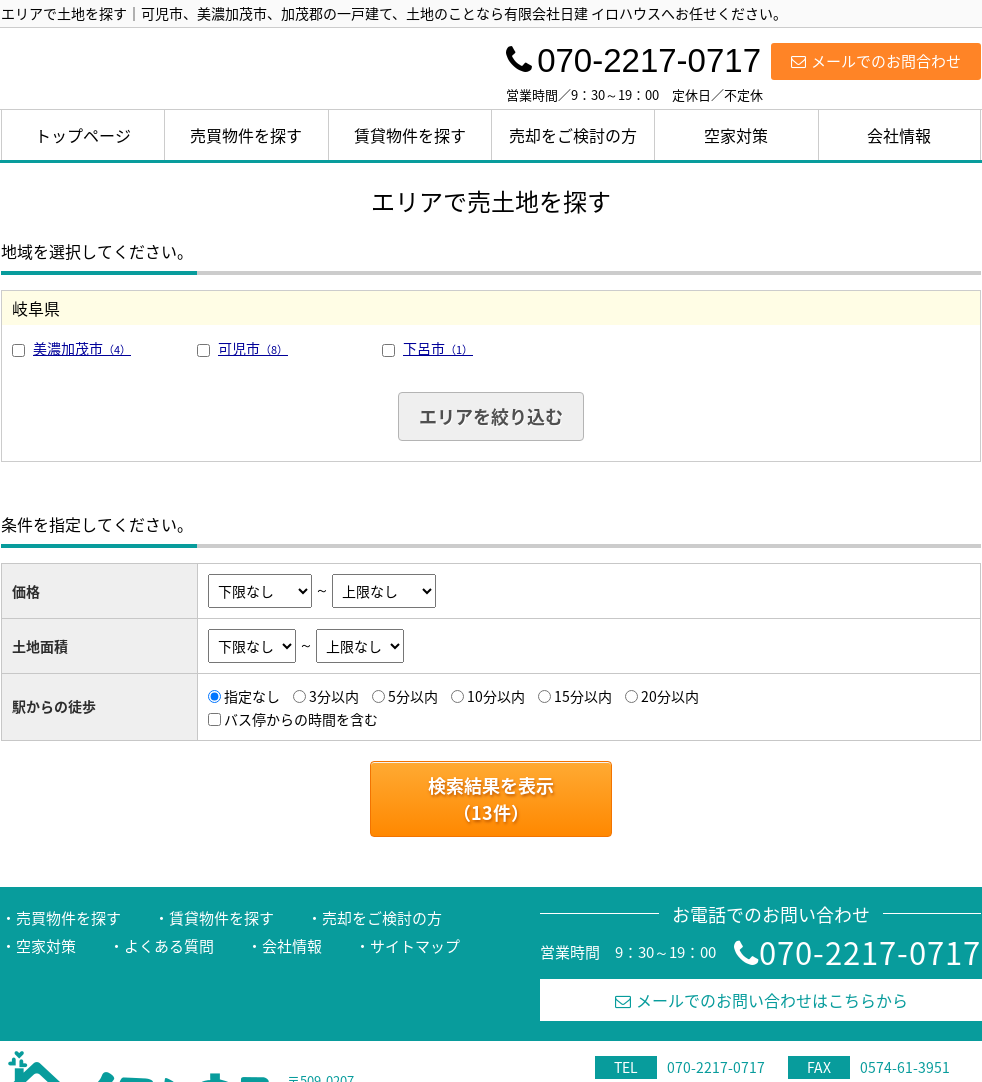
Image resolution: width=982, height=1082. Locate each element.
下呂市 (438, 348)
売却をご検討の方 (573, 135)
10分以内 (496, 696)
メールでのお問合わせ (876, 61)
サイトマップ (415, 946)
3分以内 (334, 696)
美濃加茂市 (82, 348)
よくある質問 (169, 946)
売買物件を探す (246, 135)
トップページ (83, 135)
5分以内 (413, 696)
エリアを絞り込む (491, 416)
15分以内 (583, 696)
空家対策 (736, 135)
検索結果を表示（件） (491, 799)
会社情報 (899, 135)
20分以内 (670, 696)
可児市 (253, 348)
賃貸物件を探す (410, 135)
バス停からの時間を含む (301, 719)
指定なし (252, 696)
